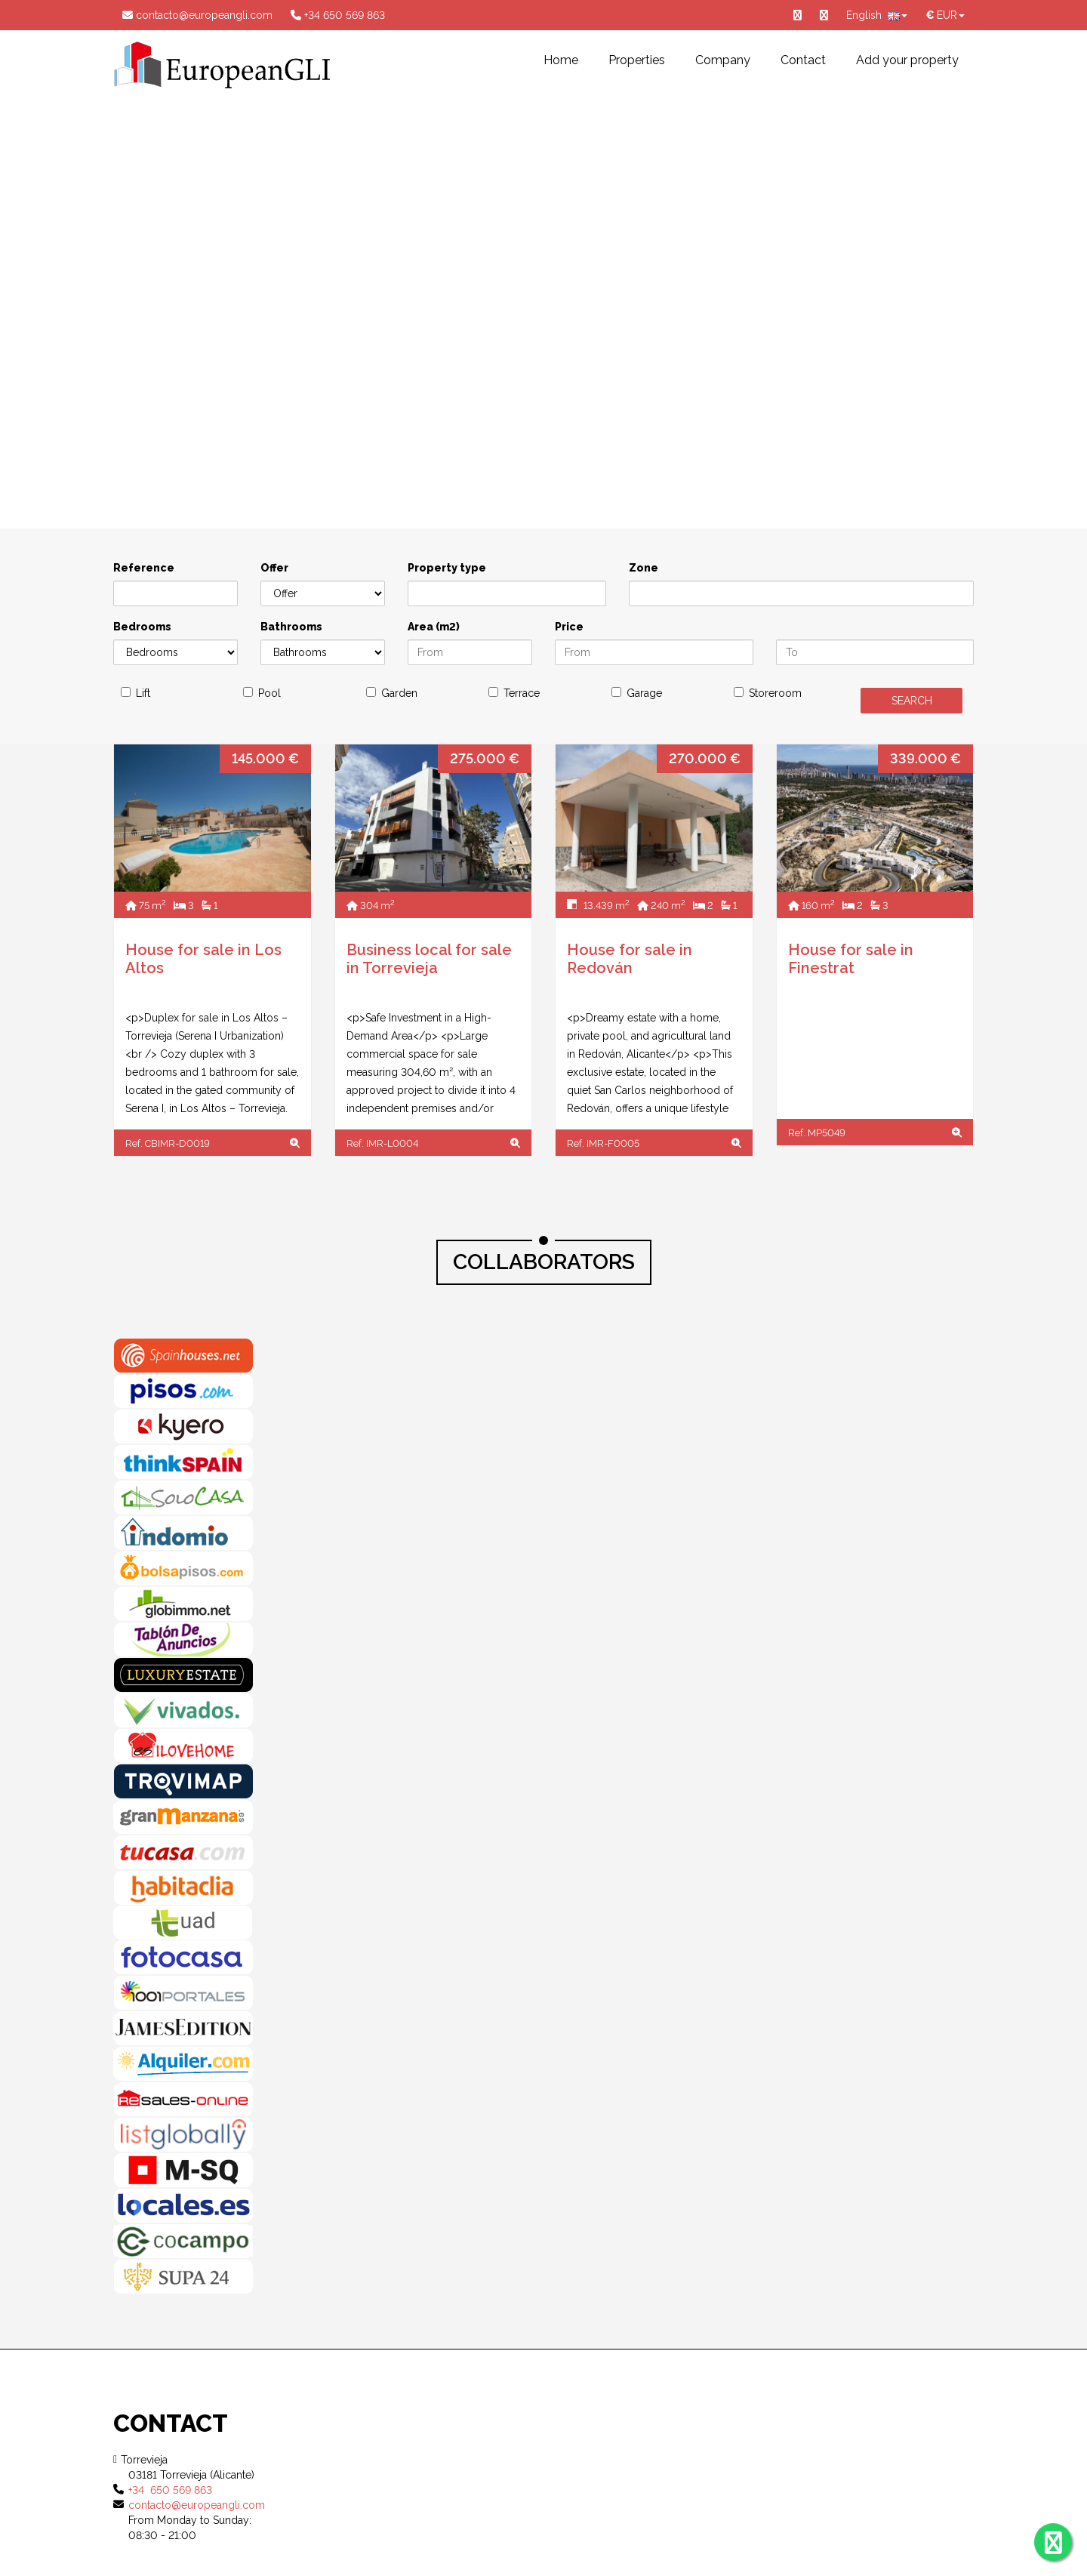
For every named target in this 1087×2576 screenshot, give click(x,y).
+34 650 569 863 (338, 15)
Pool (269, 693)
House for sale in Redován (629, 959)
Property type (447, 568)
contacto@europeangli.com (197, 15)
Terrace (521, 693)
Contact (803, 60)
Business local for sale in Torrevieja (429, 959)
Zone (643, 568)
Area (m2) (434, 627)
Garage (644, 693)
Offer (274, 568)
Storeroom (775, 693)
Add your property (907, 60)
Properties (636, 60)
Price (569, 627)
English (876, 15)
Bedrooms (142, 627)
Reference (143, 568)
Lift (143, 693)
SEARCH (911, 701)
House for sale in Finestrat (850, 959)
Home (561, 60)
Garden (399, 693)
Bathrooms (291, 627)
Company (722, 60)
